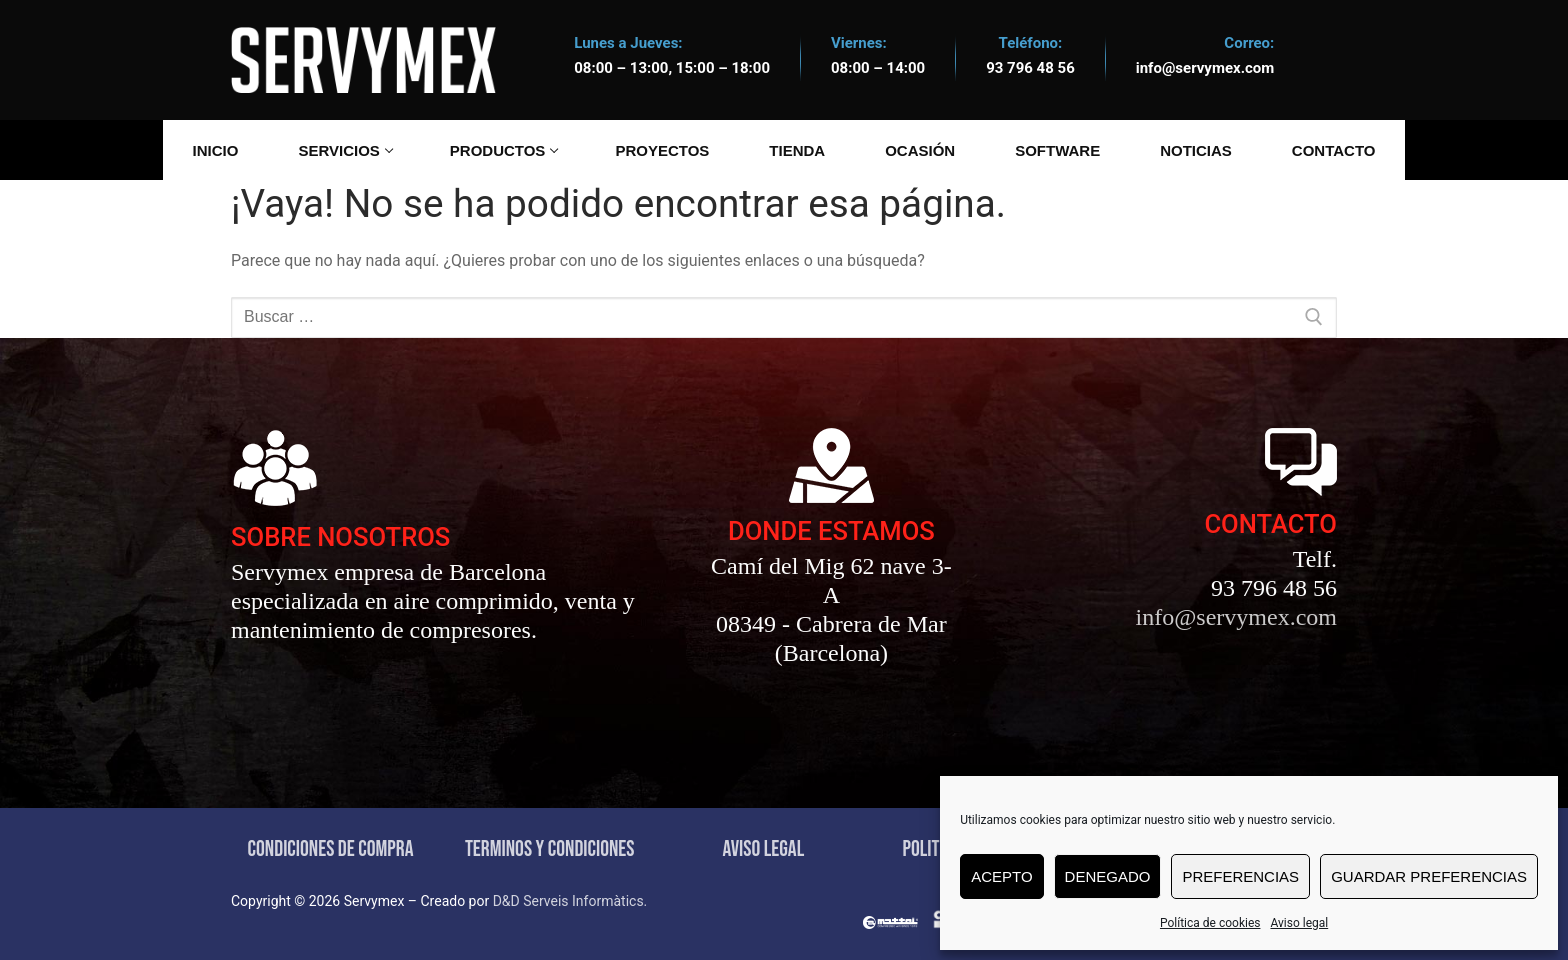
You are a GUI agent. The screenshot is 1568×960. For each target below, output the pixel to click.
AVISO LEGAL (763, 849)
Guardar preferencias (1429, 876)
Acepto (1001, 876)
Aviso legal (1299, 923)
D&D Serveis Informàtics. (570, 901)
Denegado (1108, 876)
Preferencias (1240, 876)
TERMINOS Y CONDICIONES (550, 849)
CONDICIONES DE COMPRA (331, 849)
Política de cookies (1210, 923)
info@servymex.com (1205, 68)
